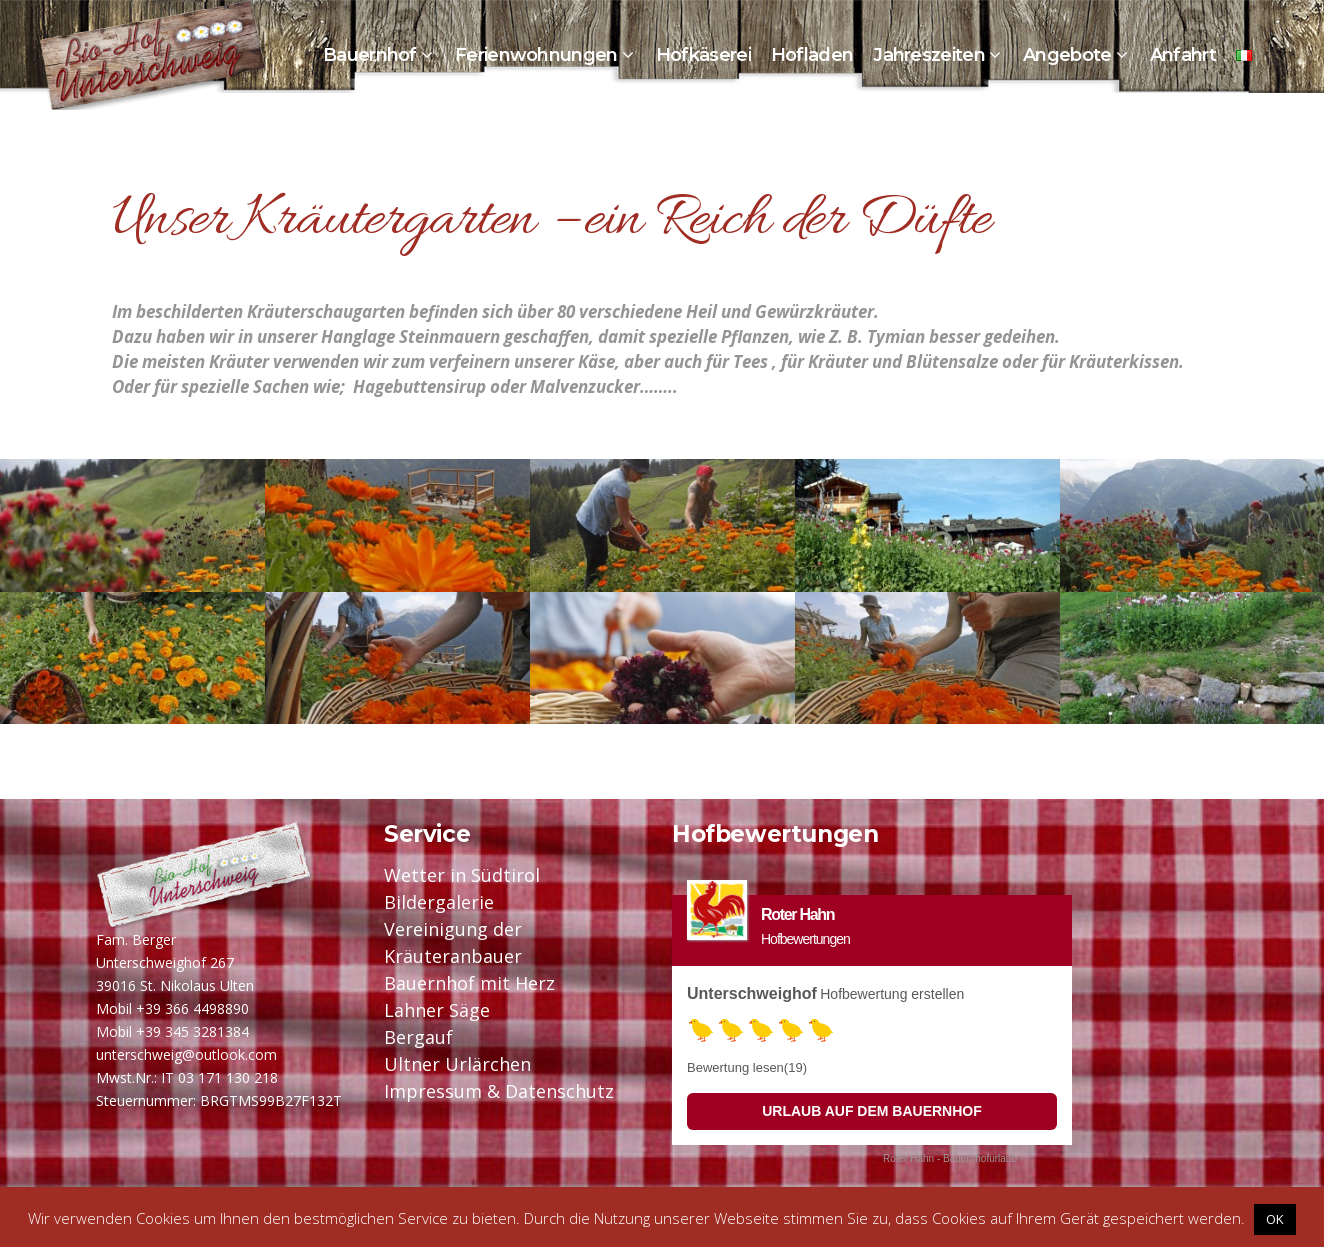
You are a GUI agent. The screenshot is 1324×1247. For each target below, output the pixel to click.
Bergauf (418, 1037)
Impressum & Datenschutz (499, 1091)
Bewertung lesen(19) (747, 1067)
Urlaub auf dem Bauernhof (872, 1111)
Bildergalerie (439, 902)
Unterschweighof (752, 993)
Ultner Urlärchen (457, 1064)
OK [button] (1275, 1219)
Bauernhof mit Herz (469, 983)
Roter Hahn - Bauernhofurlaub (950, 1158)
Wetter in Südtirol (462, 875)
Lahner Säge (437, 1010)
